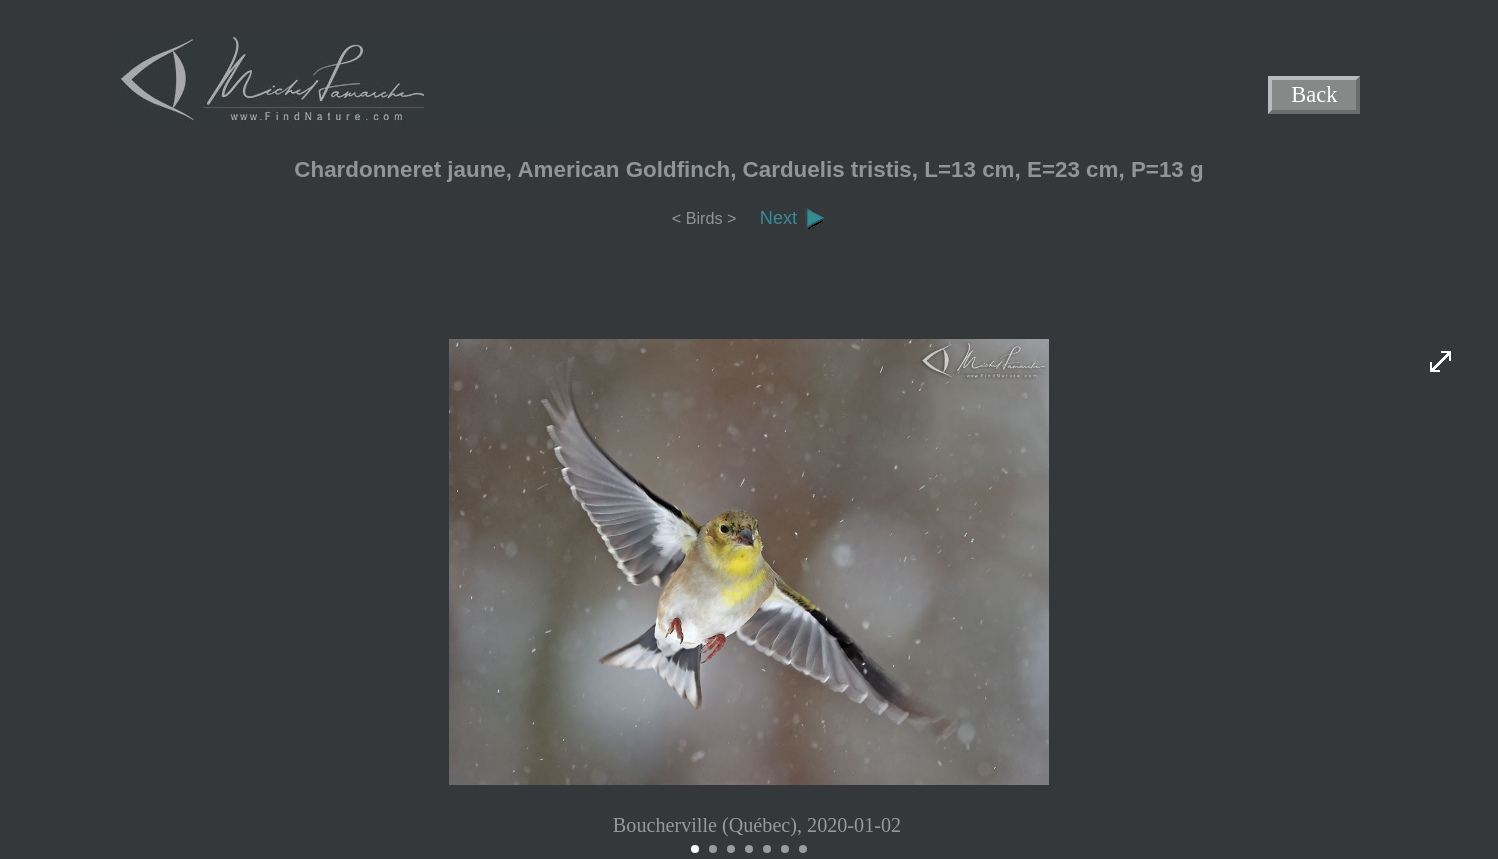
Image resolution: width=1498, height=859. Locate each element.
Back (1315, 95)
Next (793, 218)
